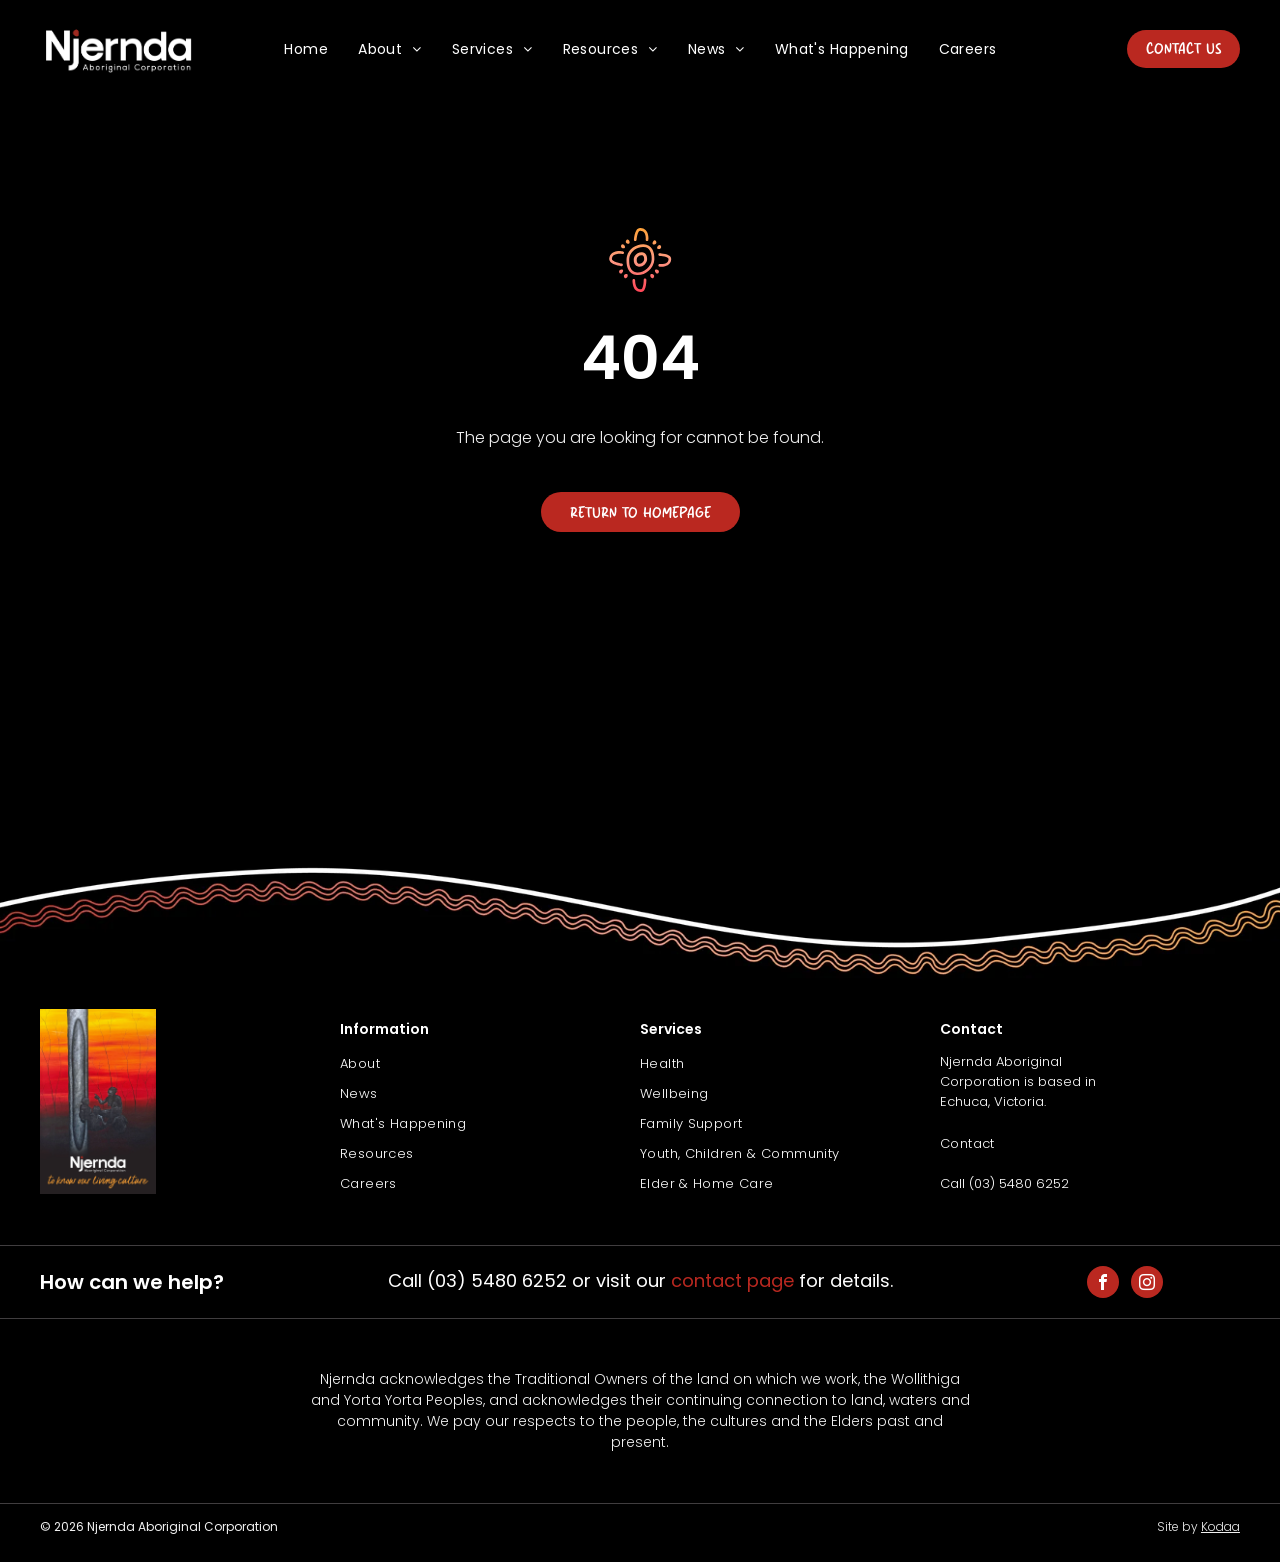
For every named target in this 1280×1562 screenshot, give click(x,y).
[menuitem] (306, 49)
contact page (732, 1280)
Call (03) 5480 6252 (1004, 1183)
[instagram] (1147, 1284)
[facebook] (1103, 1284)
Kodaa (1220, 1526)
